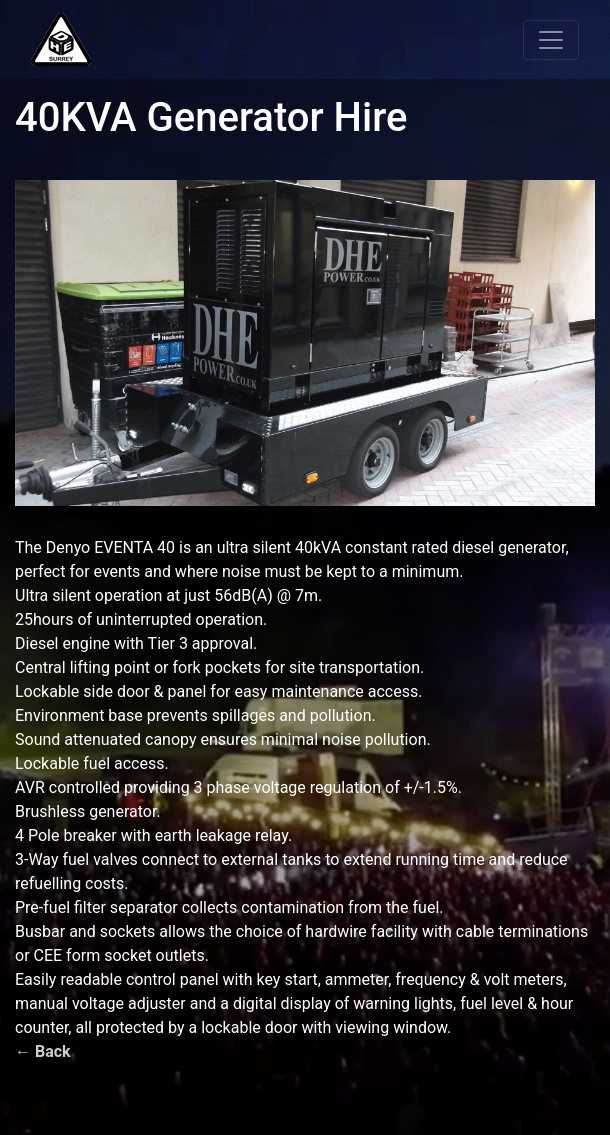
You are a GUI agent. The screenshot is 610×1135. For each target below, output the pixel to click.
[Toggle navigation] (551, 40)
